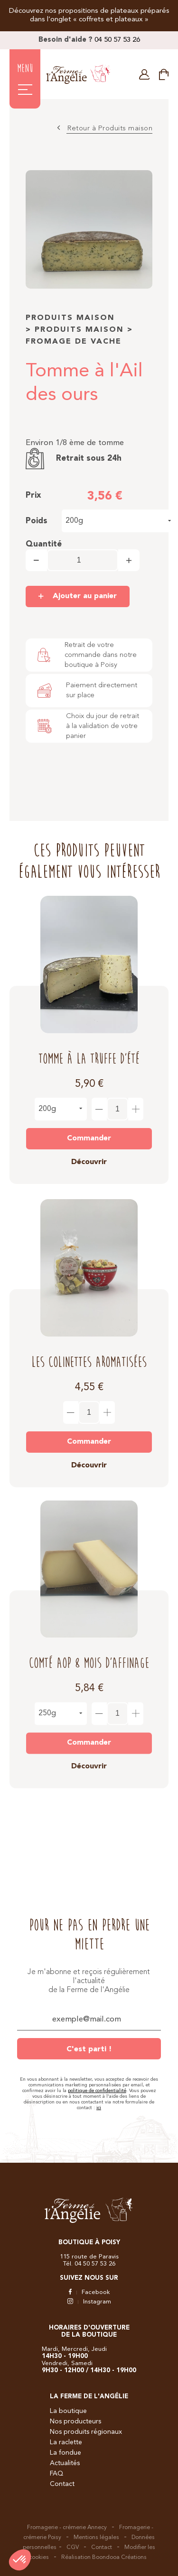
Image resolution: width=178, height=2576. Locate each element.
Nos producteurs (75, 2421)
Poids (36, 521)
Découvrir (89, 1153)
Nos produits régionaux (86, 2432)
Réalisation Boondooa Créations (104, 2557)
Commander (89, 1130)
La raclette (66, 2442)
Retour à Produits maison (109, 128)
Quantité (44, 544)
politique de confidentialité (97, 2090)
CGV (72, 2547)
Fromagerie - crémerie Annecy (67, 2527)
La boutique (68, 2411)
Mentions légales (96, 2537)
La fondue (65, 2452)
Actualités (65, 2463)
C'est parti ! (89, 2049)
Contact (62, 2484)
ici (98, 2107)
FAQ (56, 2473)
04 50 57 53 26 (117, 40)
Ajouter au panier (85, 596)
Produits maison (70, 318)
